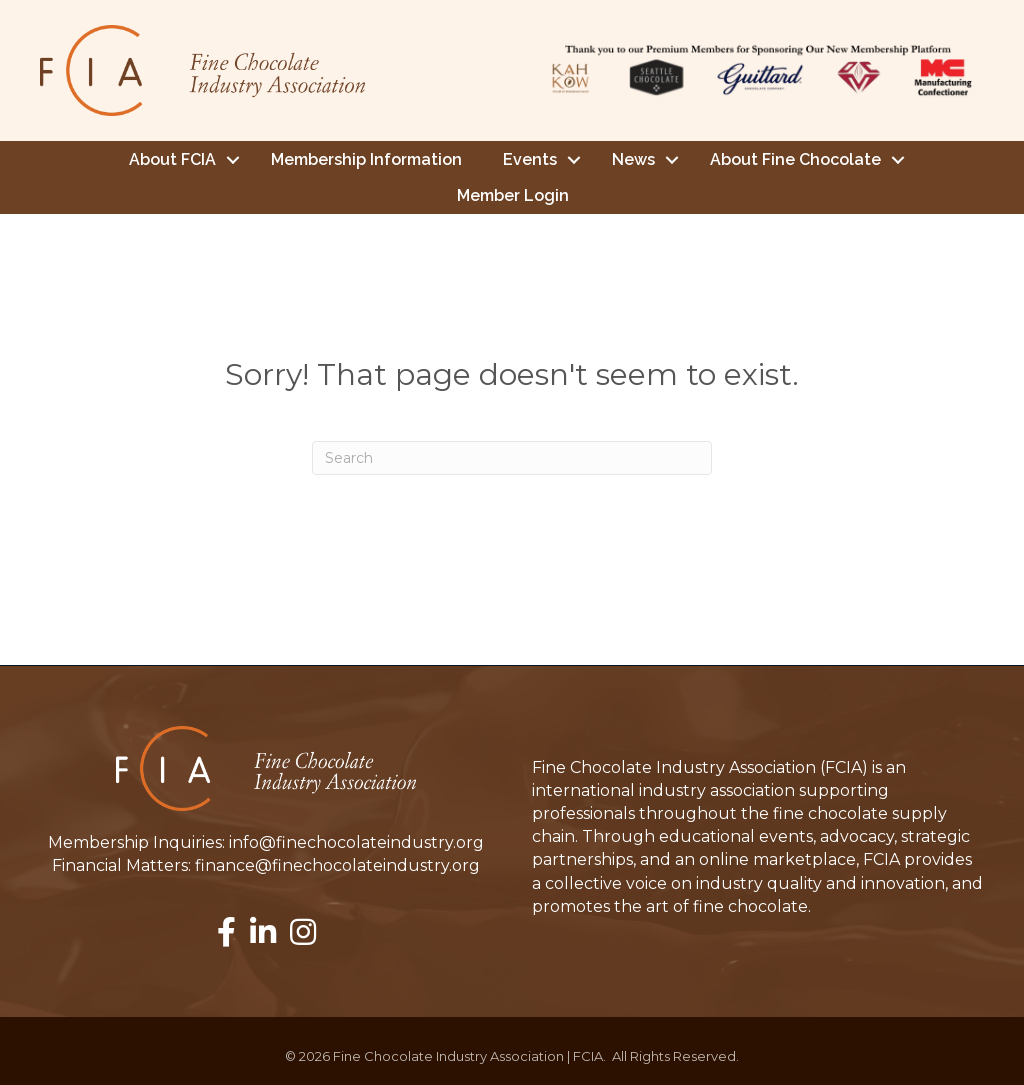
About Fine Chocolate (795, 158)
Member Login (513, 194)
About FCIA (172, 158)
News (633, 158)
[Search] (512, 457)
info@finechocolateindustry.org (356, 841)
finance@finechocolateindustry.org (337, 864)
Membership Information (366, 158)
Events (530, 158)
